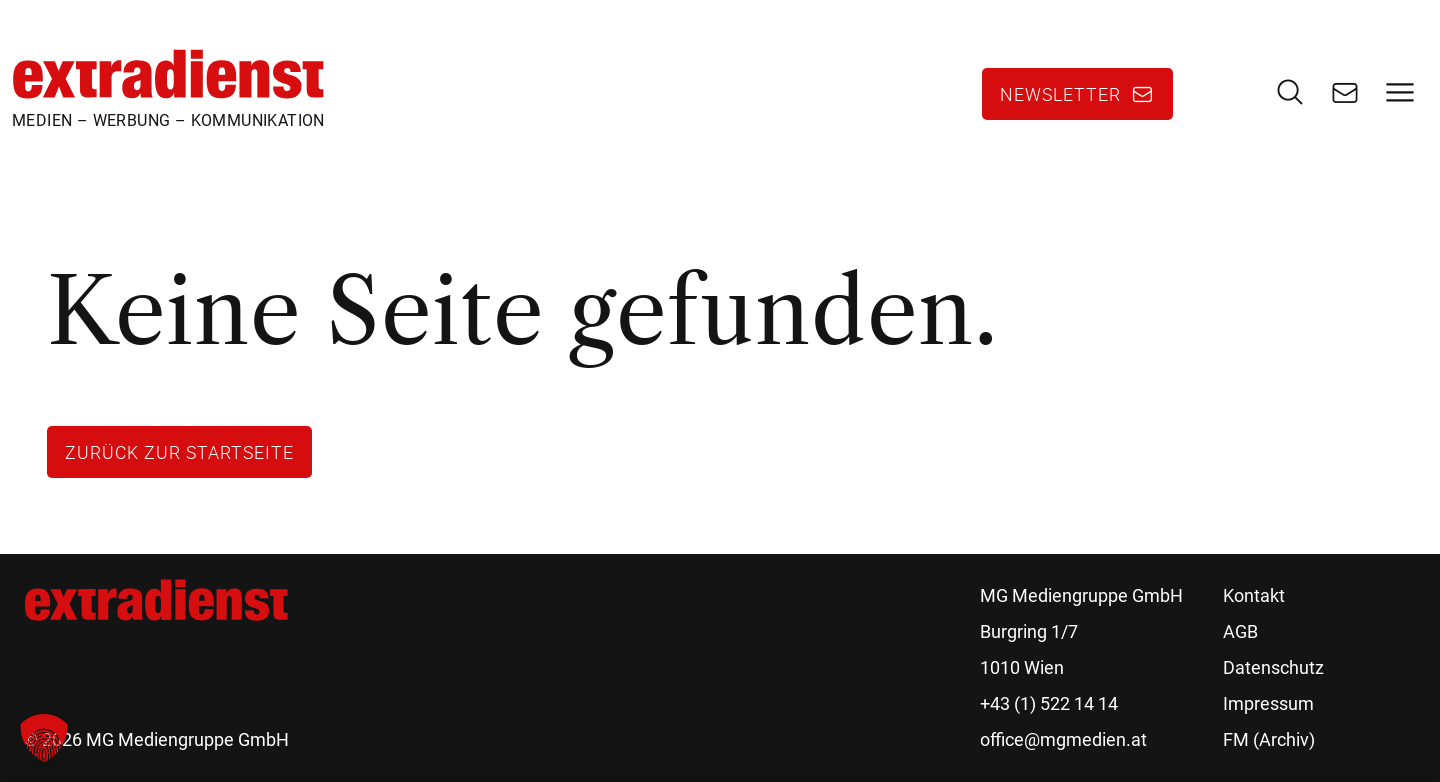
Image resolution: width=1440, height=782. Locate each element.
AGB (1240, 631)
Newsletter (1060, 94)
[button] (44, 738)
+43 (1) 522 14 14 (1049, 703)
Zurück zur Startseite (179, 452)
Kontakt (1254, 595)
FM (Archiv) (1269, 739)
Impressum (1268, 703)
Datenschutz (1273, 667)
